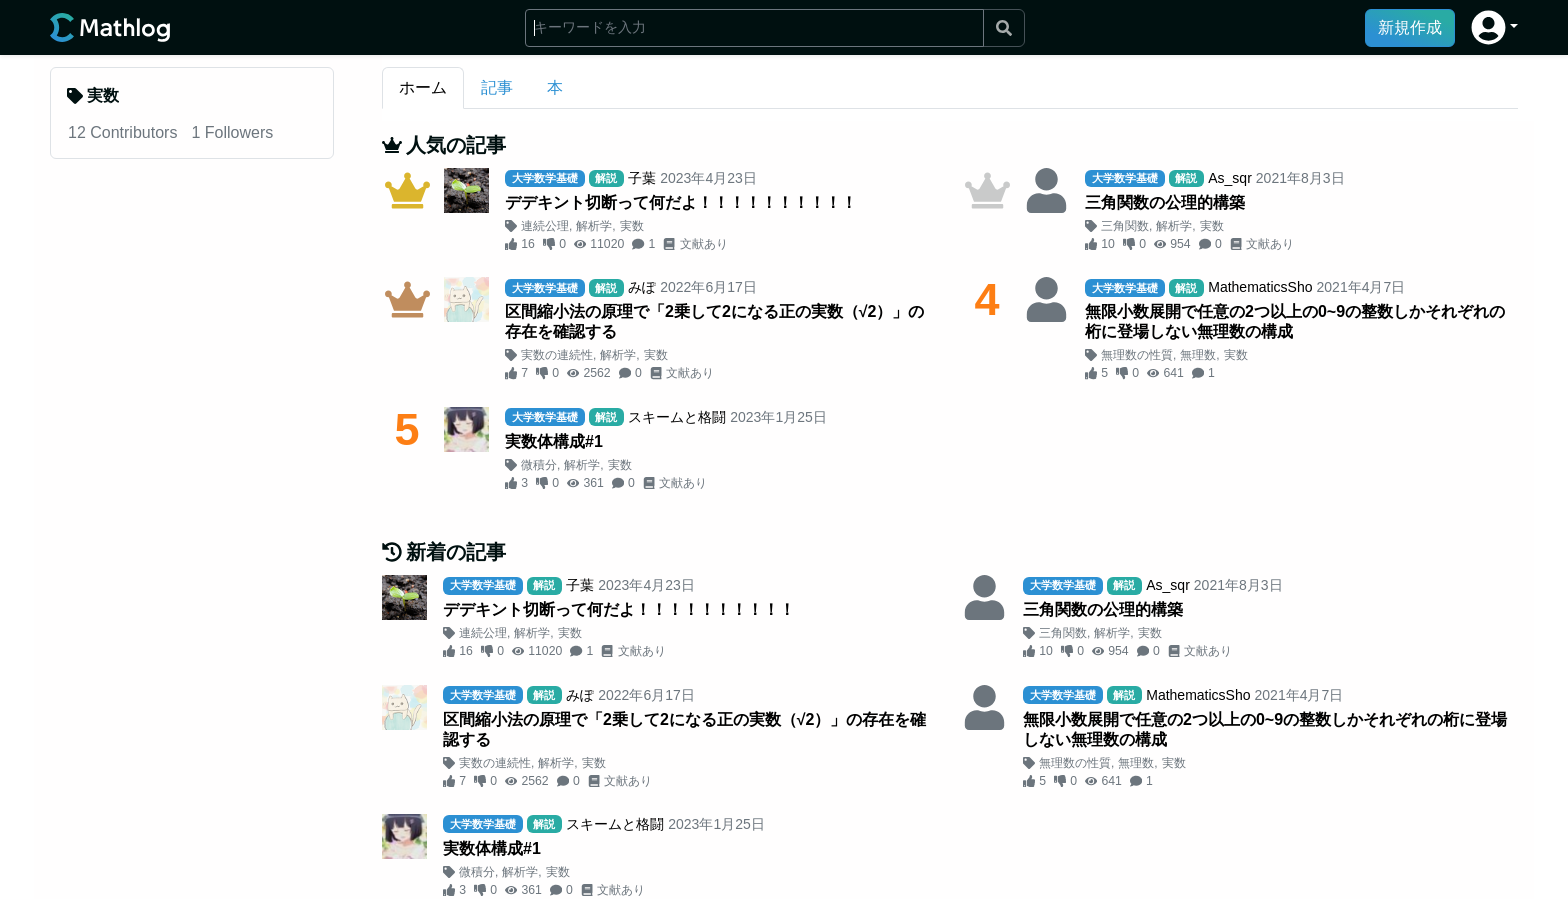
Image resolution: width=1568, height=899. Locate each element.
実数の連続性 (557, 355)
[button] (1494, 27)
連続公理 (545, 226)
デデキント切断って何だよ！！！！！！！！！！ (681, 202)
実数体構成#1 (554, 441)
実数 (632, 226)
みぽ (642, 287)
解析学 (594, 226)
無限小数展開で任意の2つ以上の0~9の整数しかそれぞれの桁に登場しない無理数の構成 (1295, 321)
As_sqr (1230, 178)
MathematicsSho (1260, 287)
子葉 (642, 178)
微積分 (539, 465)
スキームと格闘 (677, 417)
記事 (497, 87)
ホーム (423, 87)
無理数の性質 (1137, 355)
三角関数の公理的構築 (1165, 202)
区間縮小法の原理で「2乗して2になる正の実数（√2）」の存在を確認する (714, 321)
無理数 (1198, 355)
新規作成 (1410, 27)
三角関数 (1125, 226)
